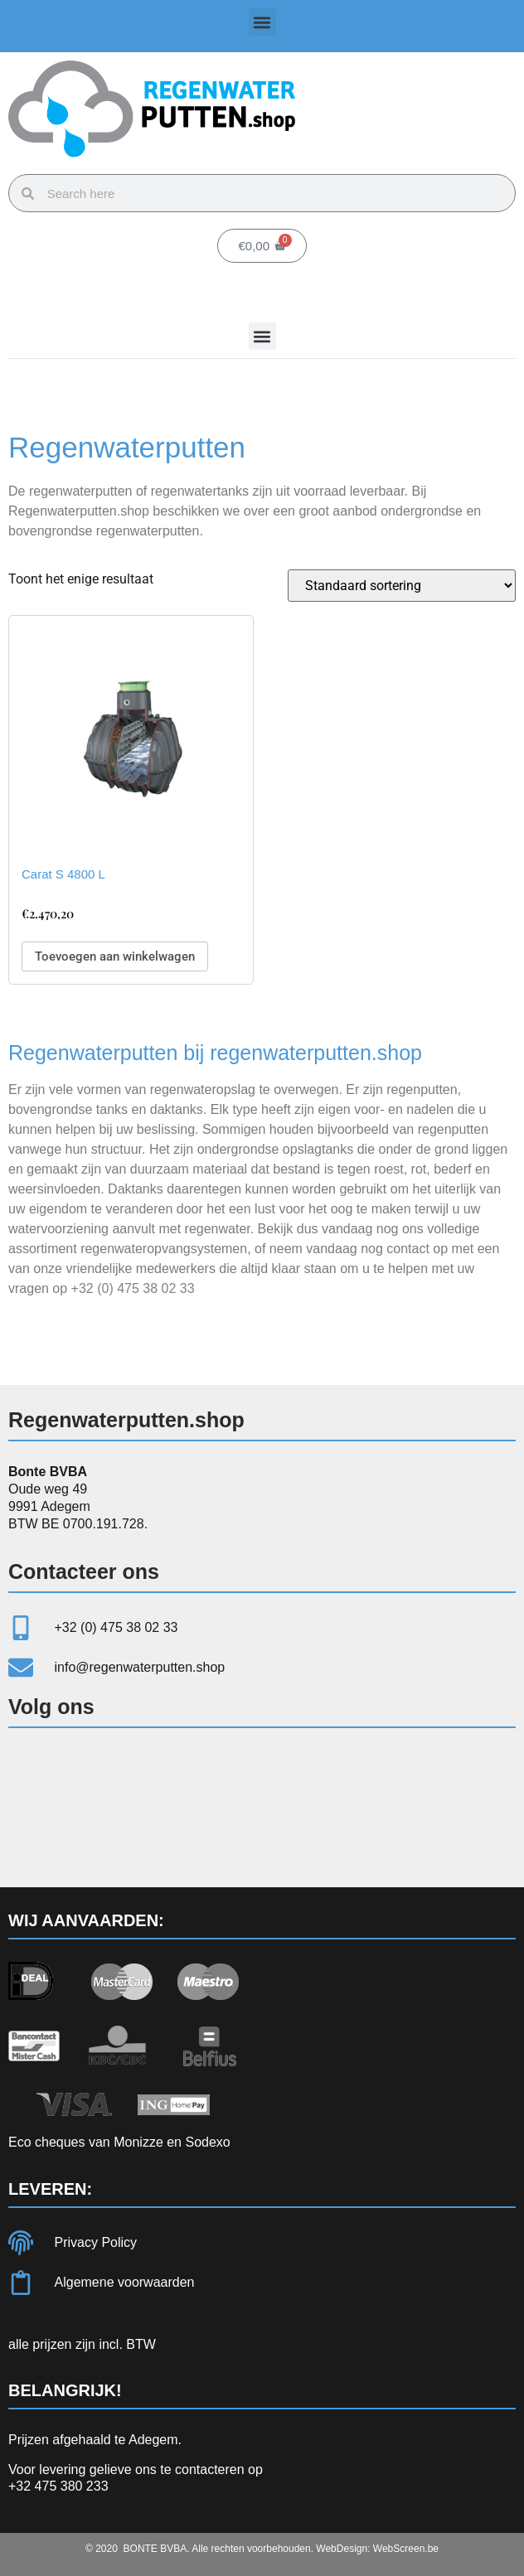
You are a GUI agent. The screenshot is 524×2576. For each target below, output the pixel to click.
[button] (262, 22)
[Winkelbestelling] (402, 585)
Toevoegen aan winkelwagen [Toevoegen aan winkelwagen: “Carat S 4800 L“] (115, 956)
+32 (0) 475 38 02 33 (133, 1288)
